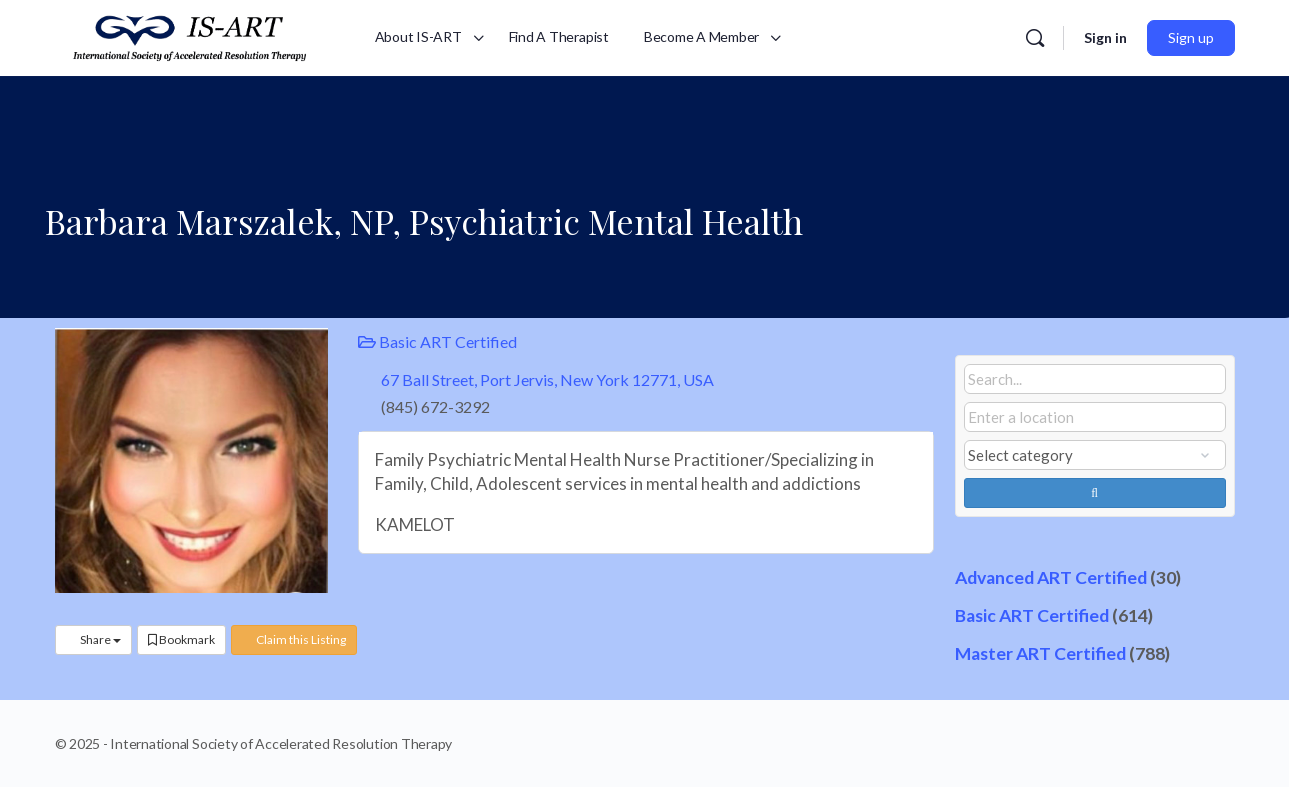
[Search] (1035, 38)
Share (93, 639)
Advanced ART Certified (1051, 577)
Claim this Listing (294, 639)
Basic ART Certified (437, 341)
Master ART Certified (1040, 653)
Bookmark (181, 639)
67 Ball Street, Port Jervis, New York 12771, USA (547, 379)
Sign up (1191, 37)
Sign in (1105, 37)
